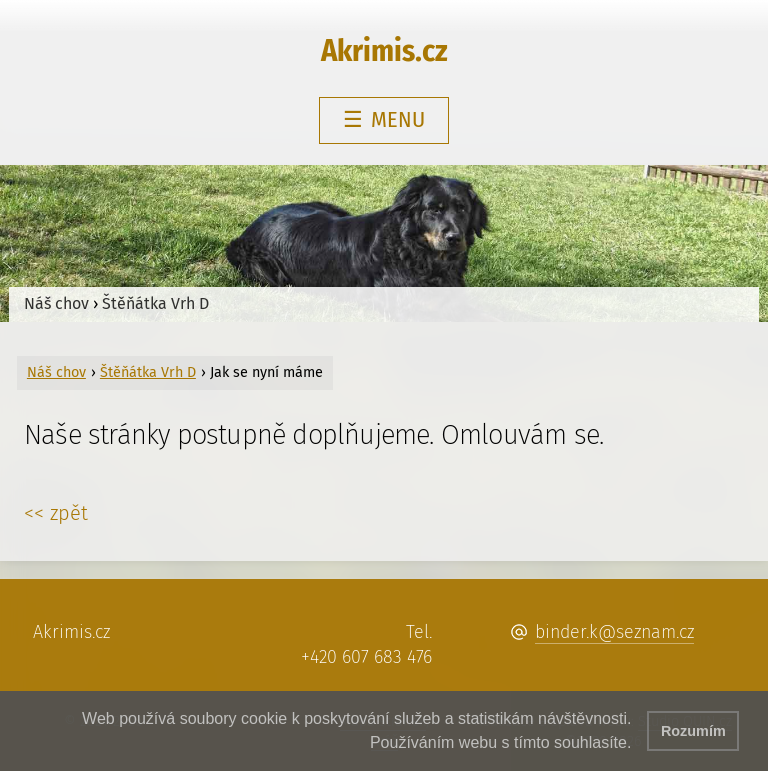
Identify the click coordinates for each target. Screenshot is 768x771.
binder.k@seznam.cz (614, 632)
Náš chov (56, 303)
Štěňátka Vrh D (155, 303)
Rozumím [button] (693, 731)
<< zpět (56, 513)
